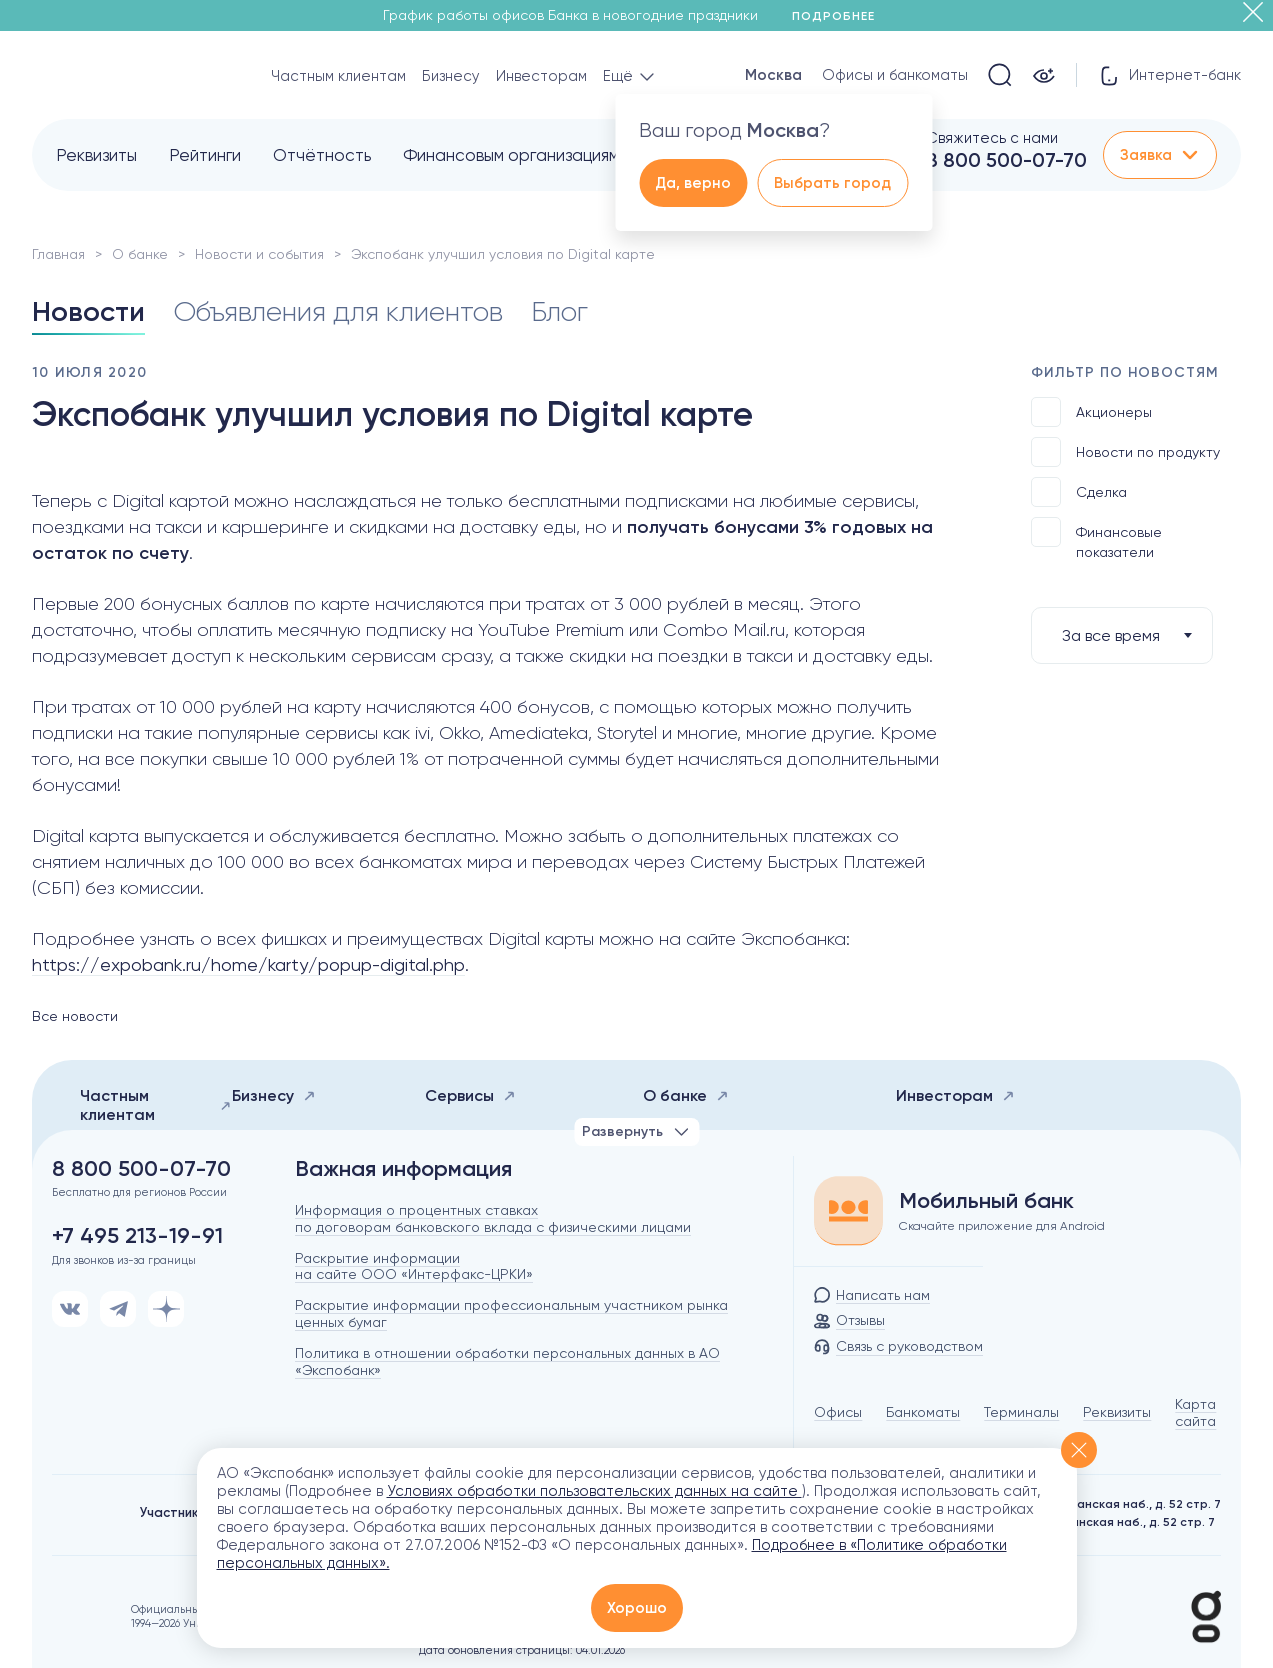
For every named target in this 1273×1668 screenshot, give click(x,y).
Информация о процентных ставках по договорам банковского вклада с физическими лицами (493, 1218)
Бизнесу (451, 76)
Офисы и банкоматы (895, 75)
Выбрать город (832, 183)
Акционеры (1091, 412)
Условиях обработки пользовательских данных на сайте (594, 1491)
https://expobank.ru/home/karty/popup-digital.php (248, 964)
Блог (559, 311)
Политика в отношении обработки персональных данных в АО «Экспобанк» (507, 1361)
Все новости (75, 1016)
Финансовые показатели (1096, 538)
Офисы (838, 1412)
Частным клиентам (338, 76)
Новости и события (259, 254)
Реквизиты (96, 155)
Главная (58, 254)
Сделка (1079, 492)
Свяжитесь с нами (992, 138)
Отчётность (322, 155)
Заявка (1160, 155)
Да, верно (693, 183)
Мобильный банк (986, 1201)
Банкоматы (923, 1412)
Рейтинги (205, 155)
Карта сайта (1195, 1412)
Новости (88, 311)
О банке (140, 254)
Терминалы (1021, 1412)
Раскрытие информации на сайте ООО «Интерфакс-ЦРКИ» (414, 1266)
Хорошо (637, 1608)
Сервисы (470, 1095)
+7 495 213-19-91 (137, 1236)
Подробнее (840, 16)
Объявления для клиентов (338, 311)
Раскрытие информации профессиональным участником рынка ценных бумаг (511, 1313)
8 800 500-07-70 (1006, 160)
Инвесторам (541, 76)
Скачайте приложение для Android (1002, 1226)
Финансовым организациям (511, 155)
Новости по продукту (1125, 452)
